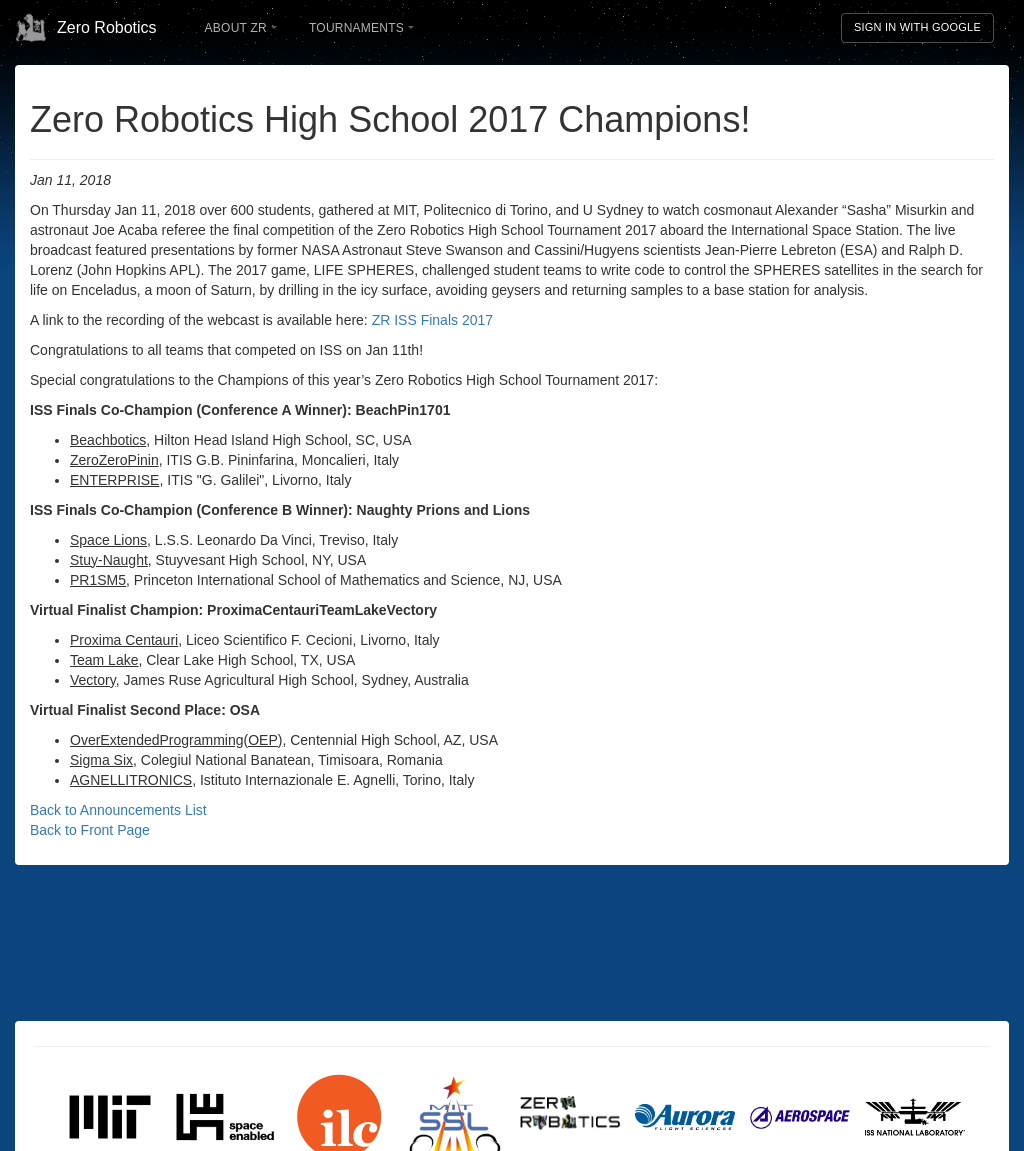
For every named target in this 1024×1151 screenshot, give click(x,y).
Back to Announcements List (118, 810)
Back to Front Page (90, 830)
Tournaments (361, 28)
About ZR (241, 28)
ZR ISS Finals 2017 (432, 320)
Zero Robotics (86, 28)
